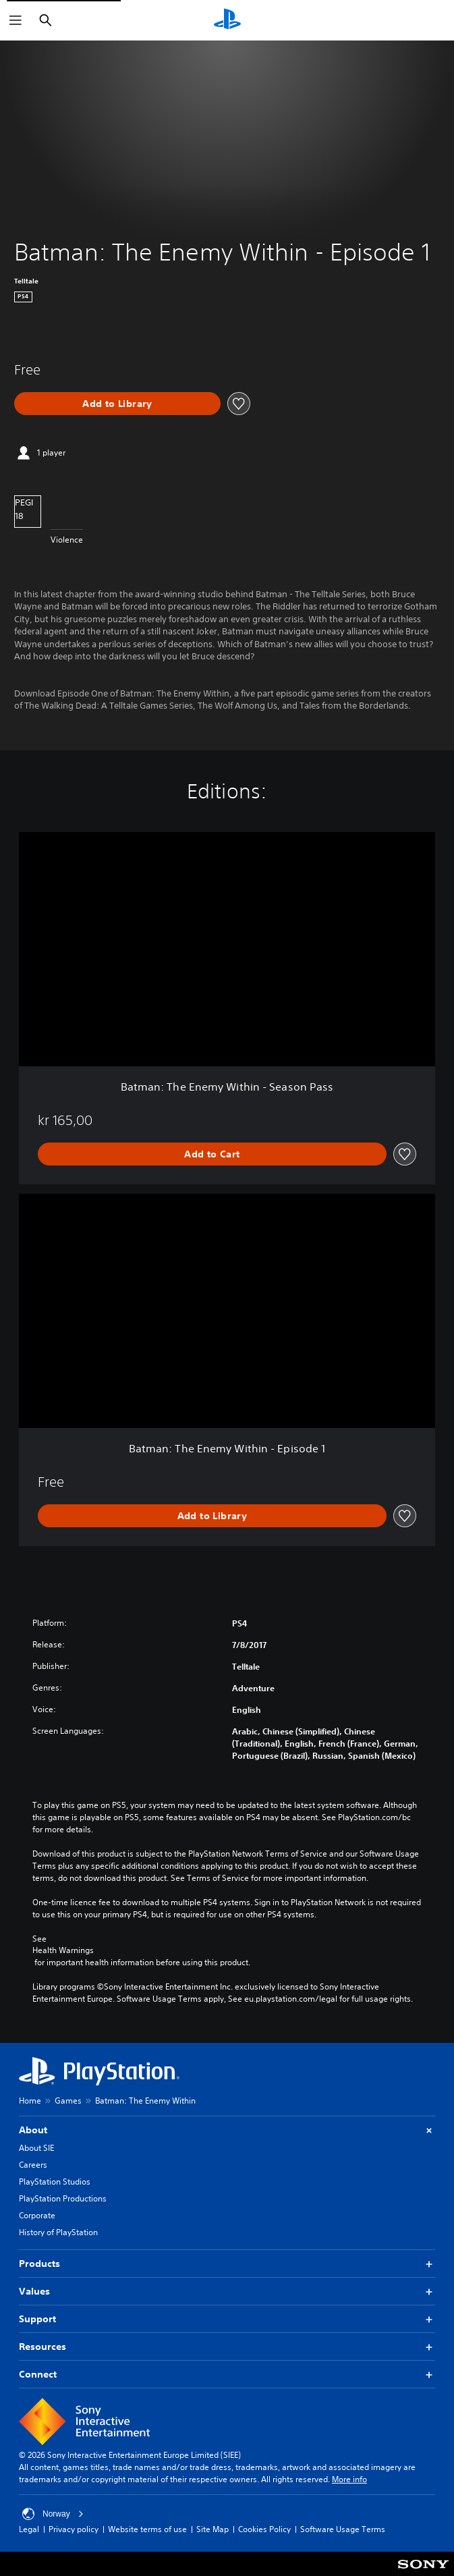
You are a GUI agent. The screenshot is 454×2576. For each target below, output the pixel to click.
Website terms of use (147, 2529)
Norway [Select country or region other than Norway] (53, 2513)
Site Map (212, 2529)
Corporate (37, 2215)
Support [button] (227, 2319)
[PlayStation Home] (227, 20)
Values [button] (227, 2291)
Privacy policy (73, 2529)
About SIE (36, 2148)
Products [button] (227, 2263)
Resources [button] (227, 2346)
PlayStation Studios (54, 2181)
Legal (29, 2529)
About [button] (227, 2130)
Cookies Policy (264, 2529)
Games (68, 2100)
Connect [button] (227, 2374)
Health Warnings (63, 1950)
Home (30, 2100)
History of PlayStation (58, 2232)
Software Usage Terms (342, 2529)
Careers (33, 2164)
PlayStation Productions (63, 2198)
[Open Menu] (15, 20)
